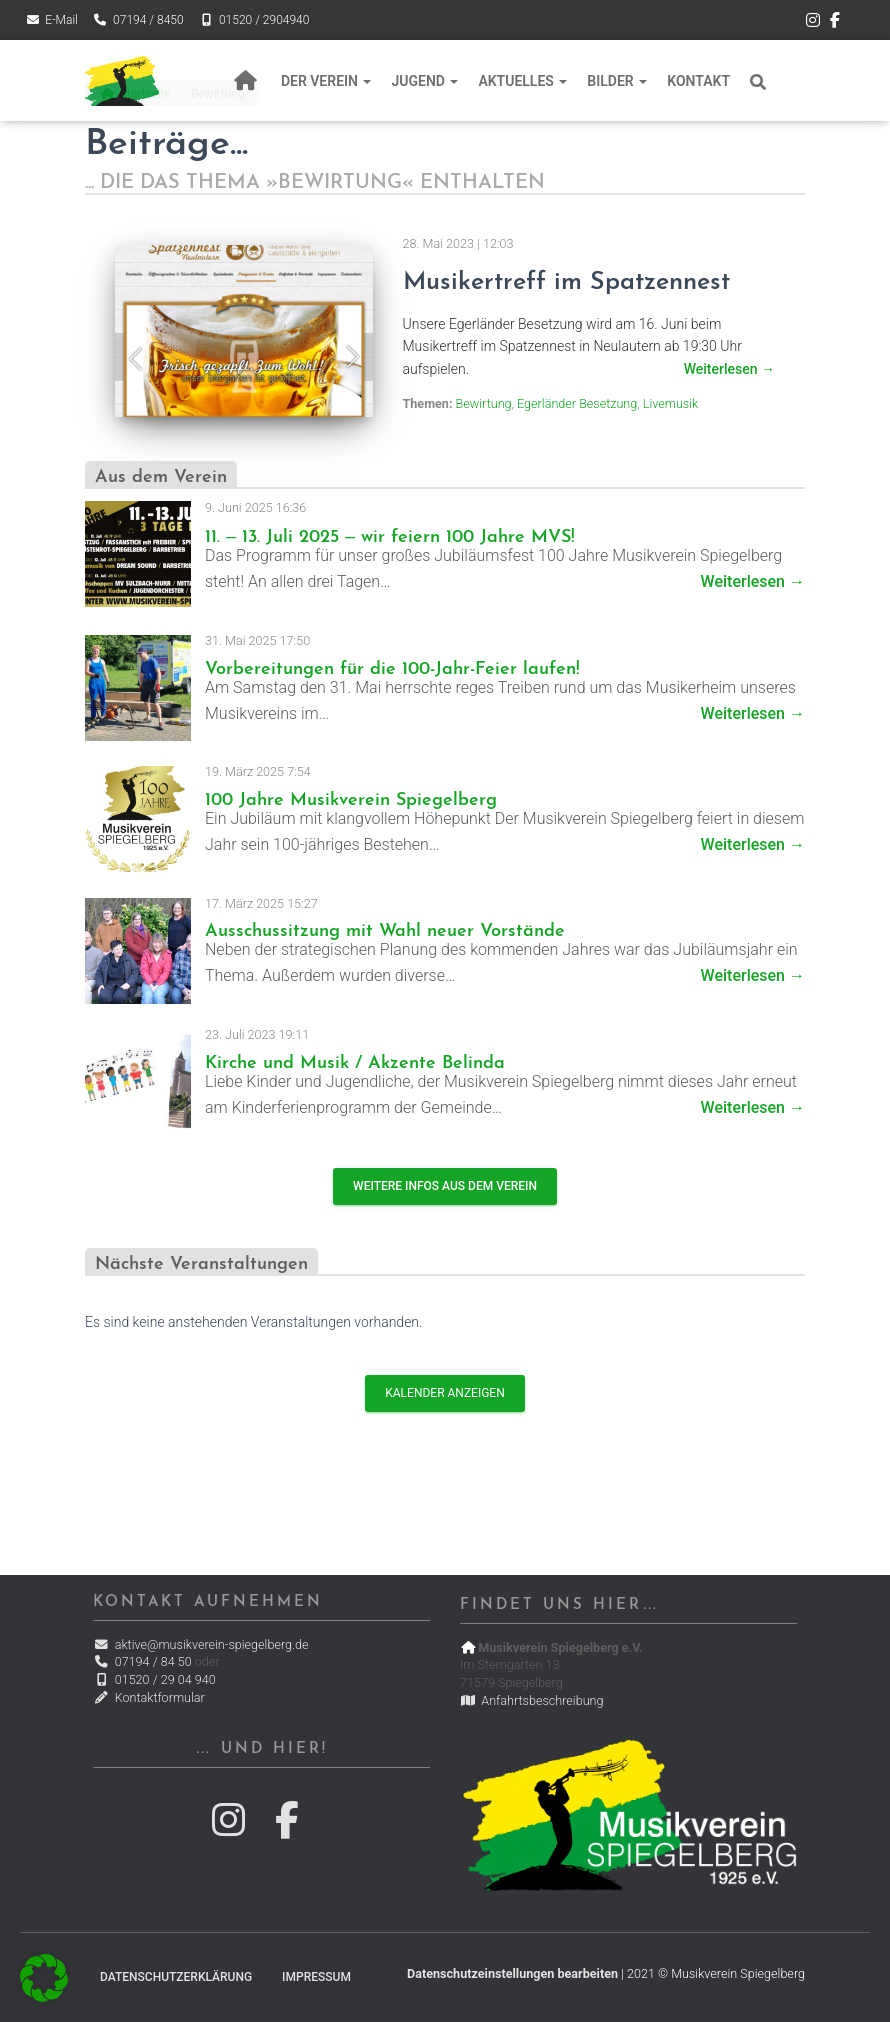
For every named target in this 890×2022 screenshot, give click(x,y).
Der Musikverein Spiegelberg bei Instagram (813, 23)
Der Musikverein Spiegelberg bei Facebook (835, 23)
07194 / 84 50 (142, 1661)
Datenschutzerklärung (176, 1977)
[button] (44, 1978)
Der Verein (326, 81)
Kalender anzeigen (444, 1393)
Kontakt (698, 81)
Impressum (316, 1977)
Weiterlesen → (753, 581)
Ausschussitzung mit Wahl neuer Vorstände (385, 931)
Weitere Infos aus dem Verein (445, 1186)
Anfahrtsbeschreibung (531, 1700)
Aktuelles (522, 81)
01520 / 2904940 (254, 20)
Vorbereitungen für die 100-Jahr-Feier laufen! (392, 669)
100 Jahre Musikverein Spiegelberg (351, 800)
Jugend (424, 81)
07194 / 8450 (138, 20)
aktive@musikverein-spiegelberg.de (200, 1644)
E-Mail (51, 20)
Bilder (617, 81)
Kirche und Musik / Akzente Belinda (355, 1063)
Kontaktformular (148, 1697)
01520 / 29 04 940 (154, 1679)
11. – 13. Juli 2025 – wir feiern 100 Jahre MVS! (390, 537)
